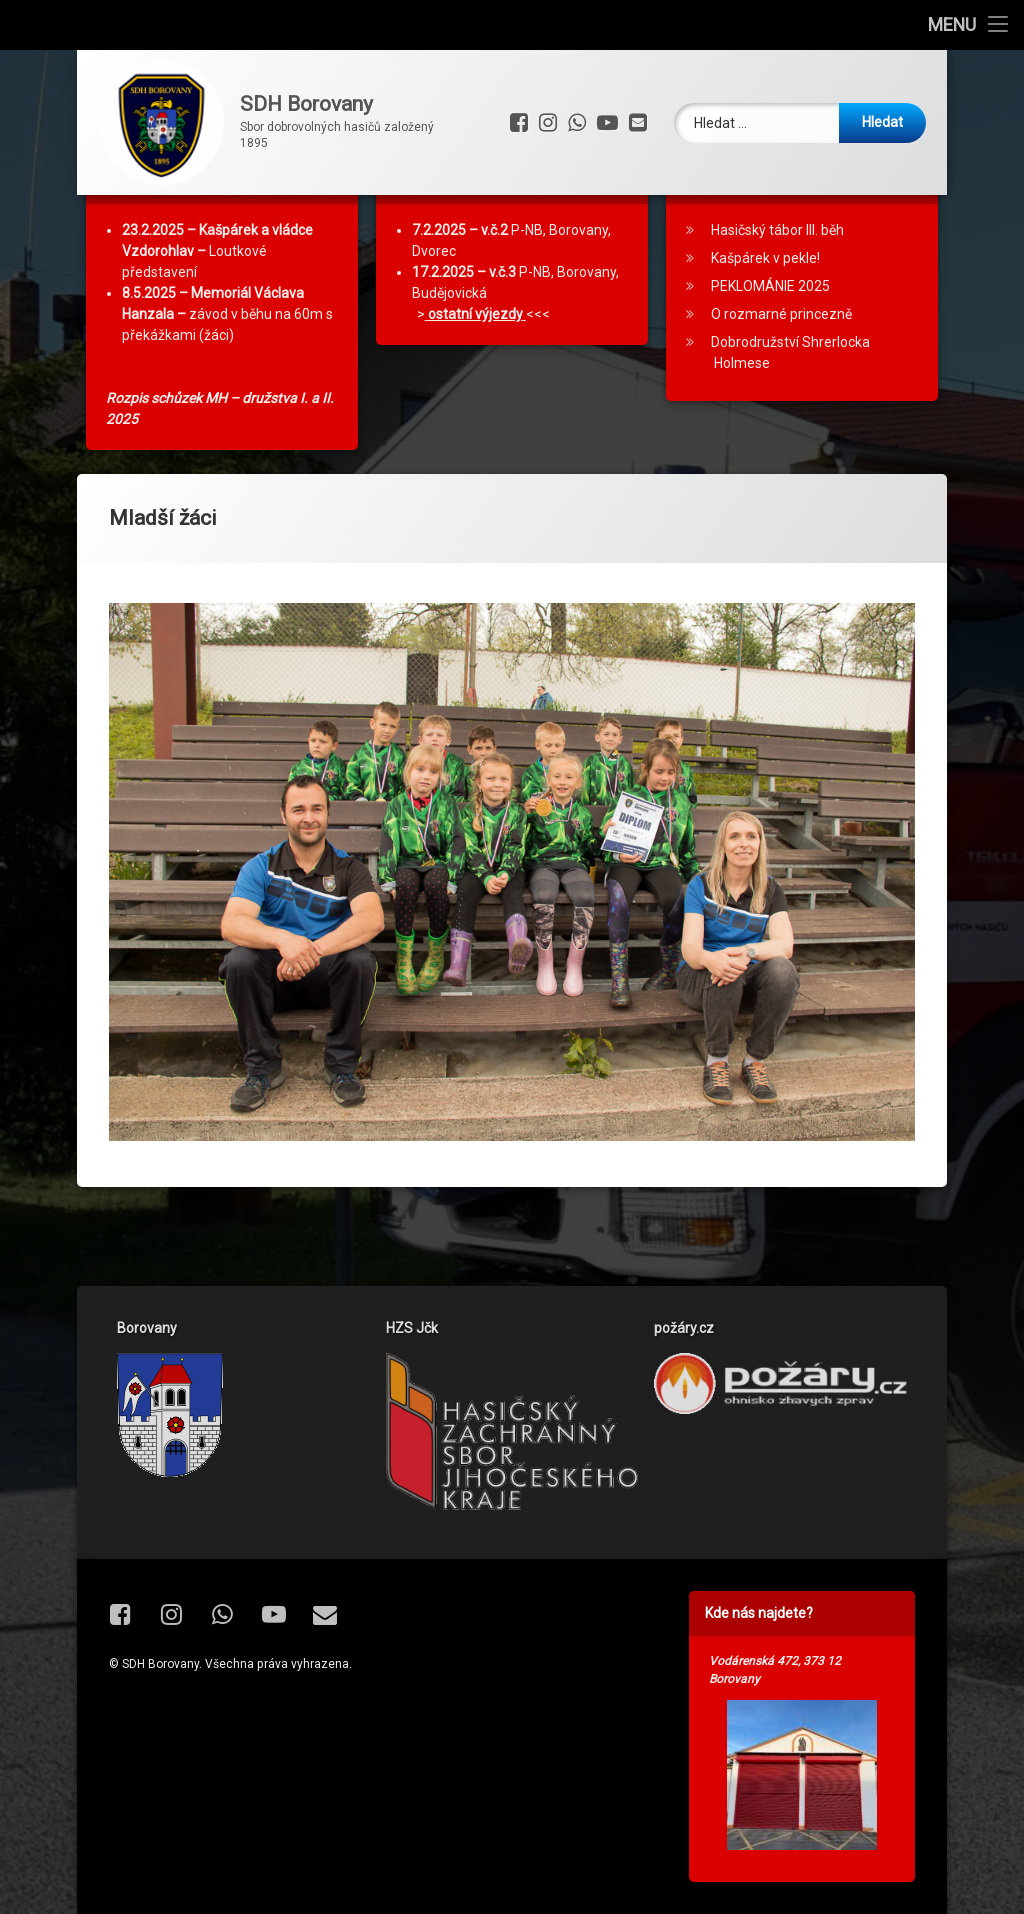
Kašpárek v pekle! (765, 314)
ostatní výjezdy (475, 370)
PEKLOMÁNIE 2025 (770, 342)
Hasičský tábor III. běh (777, 286)
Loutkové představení (217, 307)
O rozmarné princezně (781, 370)
